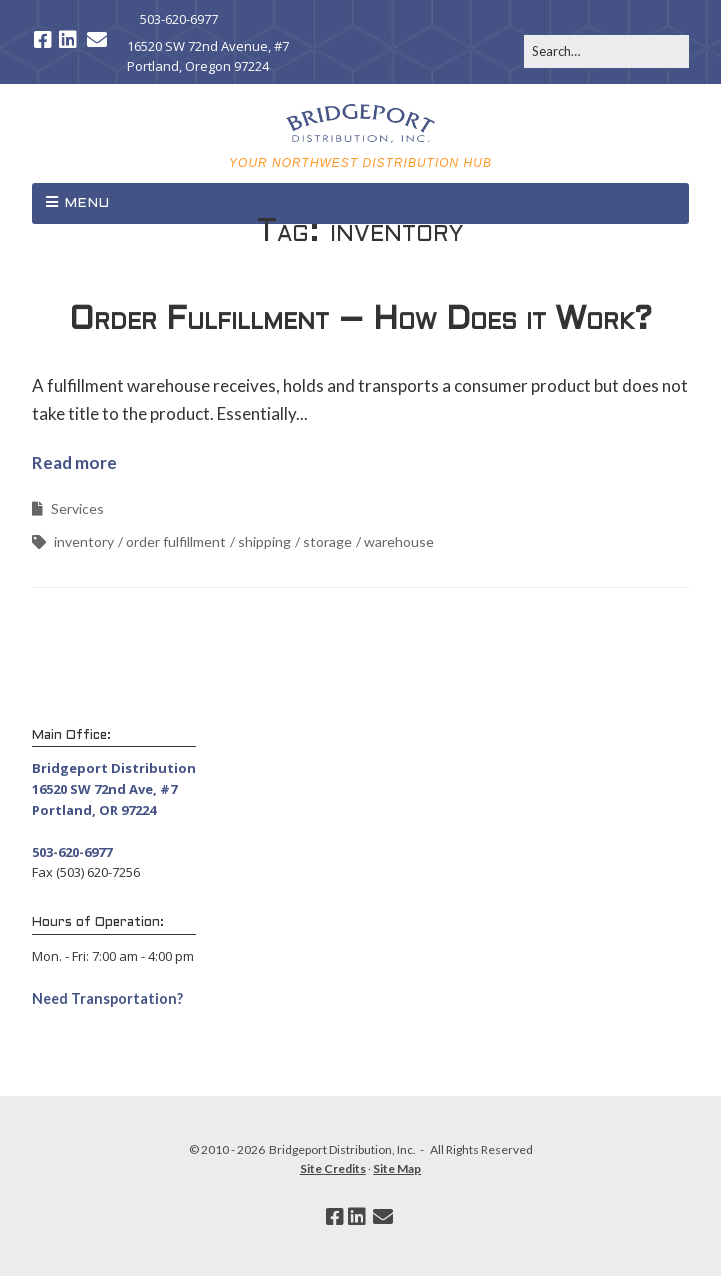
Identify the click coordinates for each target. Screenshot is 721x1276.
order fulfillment (176, 541)
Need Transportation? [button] (107, 998)
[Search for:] (606, 51)
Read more (74, 462)
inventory (84, 541)
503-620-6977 (179, 19)
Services (77, 508)
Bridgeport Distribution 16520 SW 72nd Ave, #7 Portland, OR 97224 (114, 789)
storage (327, 541)
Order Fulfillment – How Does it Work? (360, 321)
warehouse (399, 541)
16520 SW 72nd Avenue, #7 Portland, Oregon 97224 (208, 56)
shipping (264, 541)
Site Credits (333, 1168)
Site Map (397, 1168)
